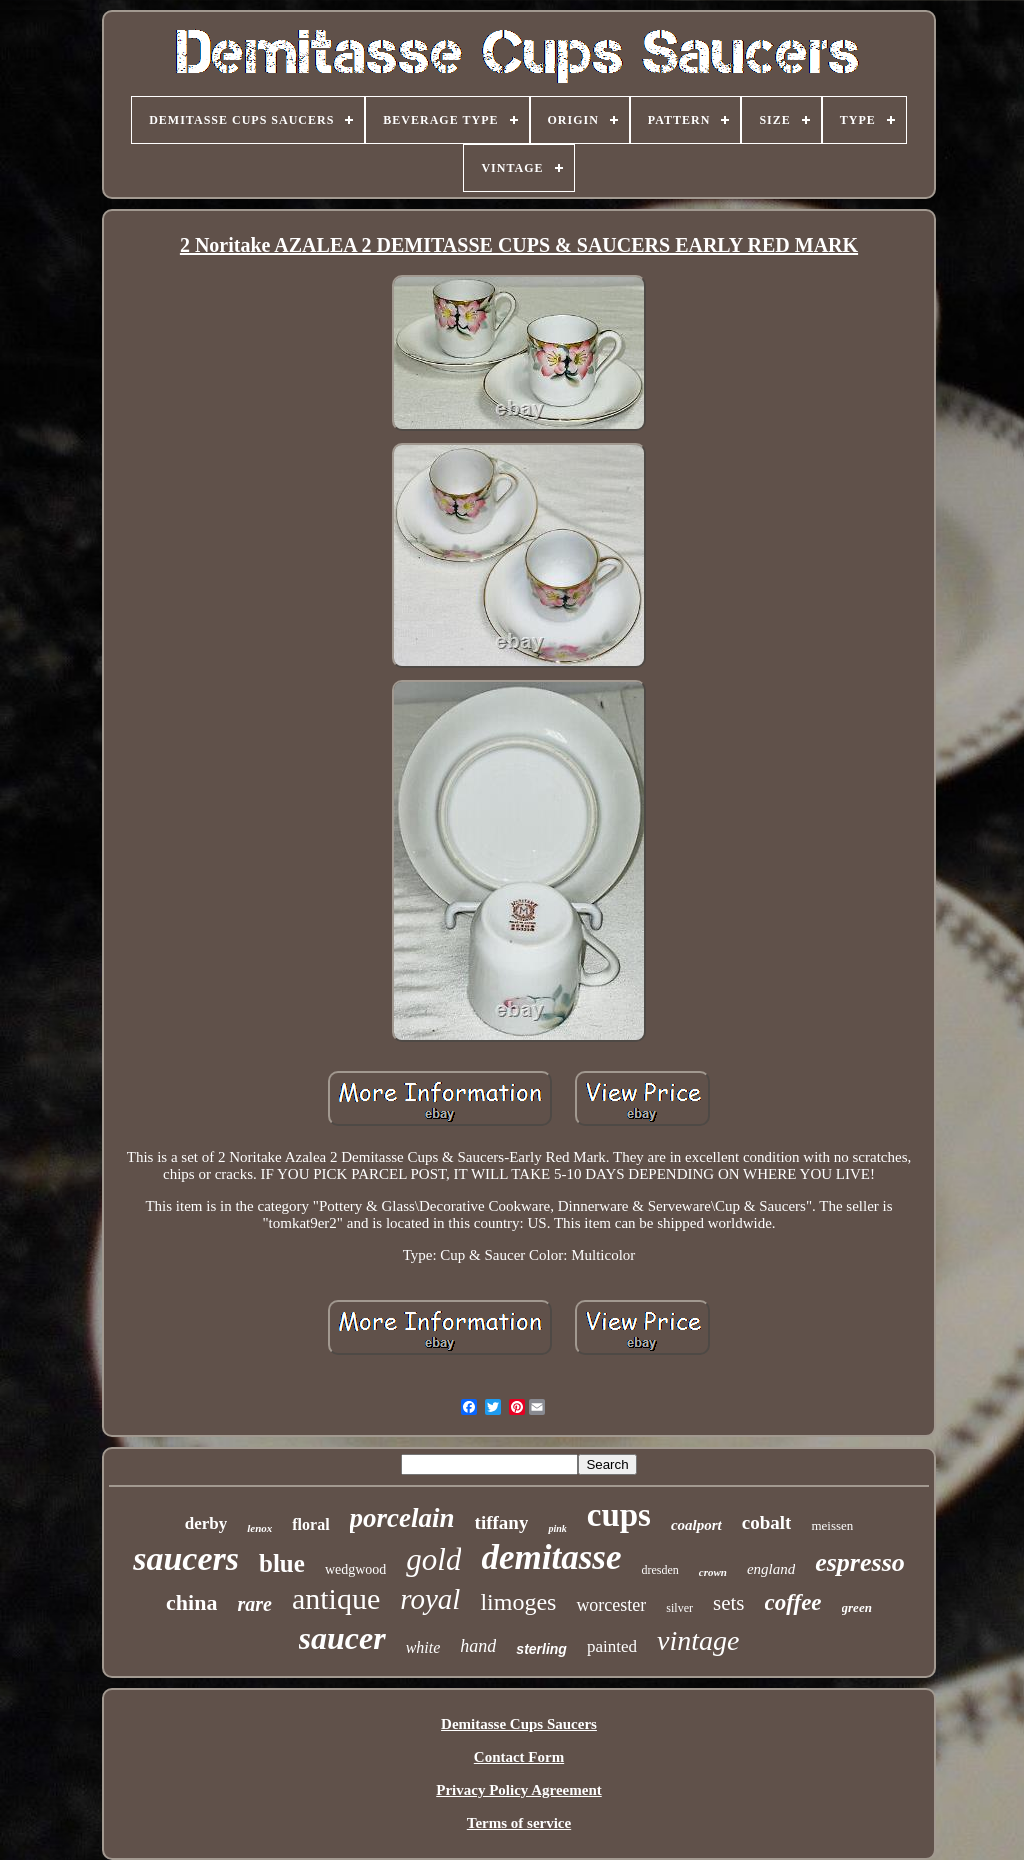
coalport (696, 1525)
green (857, 1607)
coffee (793, 1602)
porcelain (402, 1518)
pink (557, 1528)
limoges (518, 1602)
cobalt (767, 1522)
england (771, 1569)
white (423, 1647)
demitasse (551, 1557)
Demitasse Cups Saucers (519, 1724)
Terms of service (519, 1823)
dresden (659, 1570)
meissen (832, 1525)
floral (310, 1524)
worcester (611, 1605)
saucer (342, 1638)
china (191, 1602)
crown (713, 1572)
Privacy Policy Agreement (519, 1790)
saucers (186, 1558)
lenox (259, 1528)
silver (679, 1608)
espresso (860, 1562)
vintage (698, 1640)
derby (206, 1523)
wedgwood (355, 1569)
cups (619, 1515)
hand (478, 1646)
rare (254, 1604)
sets (729, 1603)
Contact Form (519, 1757)
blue (282, 1563)
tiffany (502, 1522)
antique (336, 1598)
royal (430, 1599)
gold (433, 1559)
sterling (541, 1649)
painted (612, 1646)
